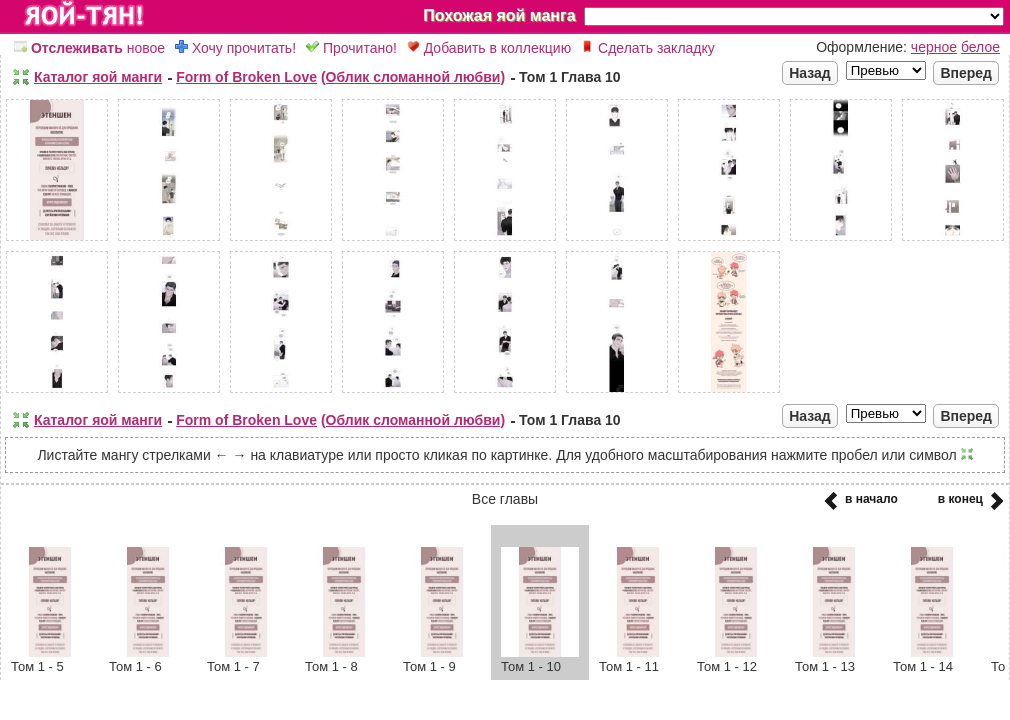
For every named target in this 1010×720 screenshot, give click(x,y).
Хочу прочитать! (235, 48)
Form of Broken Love (246, 77)
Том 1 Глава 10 (570, 77)
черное (934, 47)
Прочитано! (351, 48)
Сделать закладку (648, 48)
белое (980, 47)
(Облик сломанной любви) (413, 77)
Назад (810, 73)
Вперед (966, 73)
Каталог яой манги (98, 77)
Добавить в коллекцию (489, 48)
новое (89, 48)
